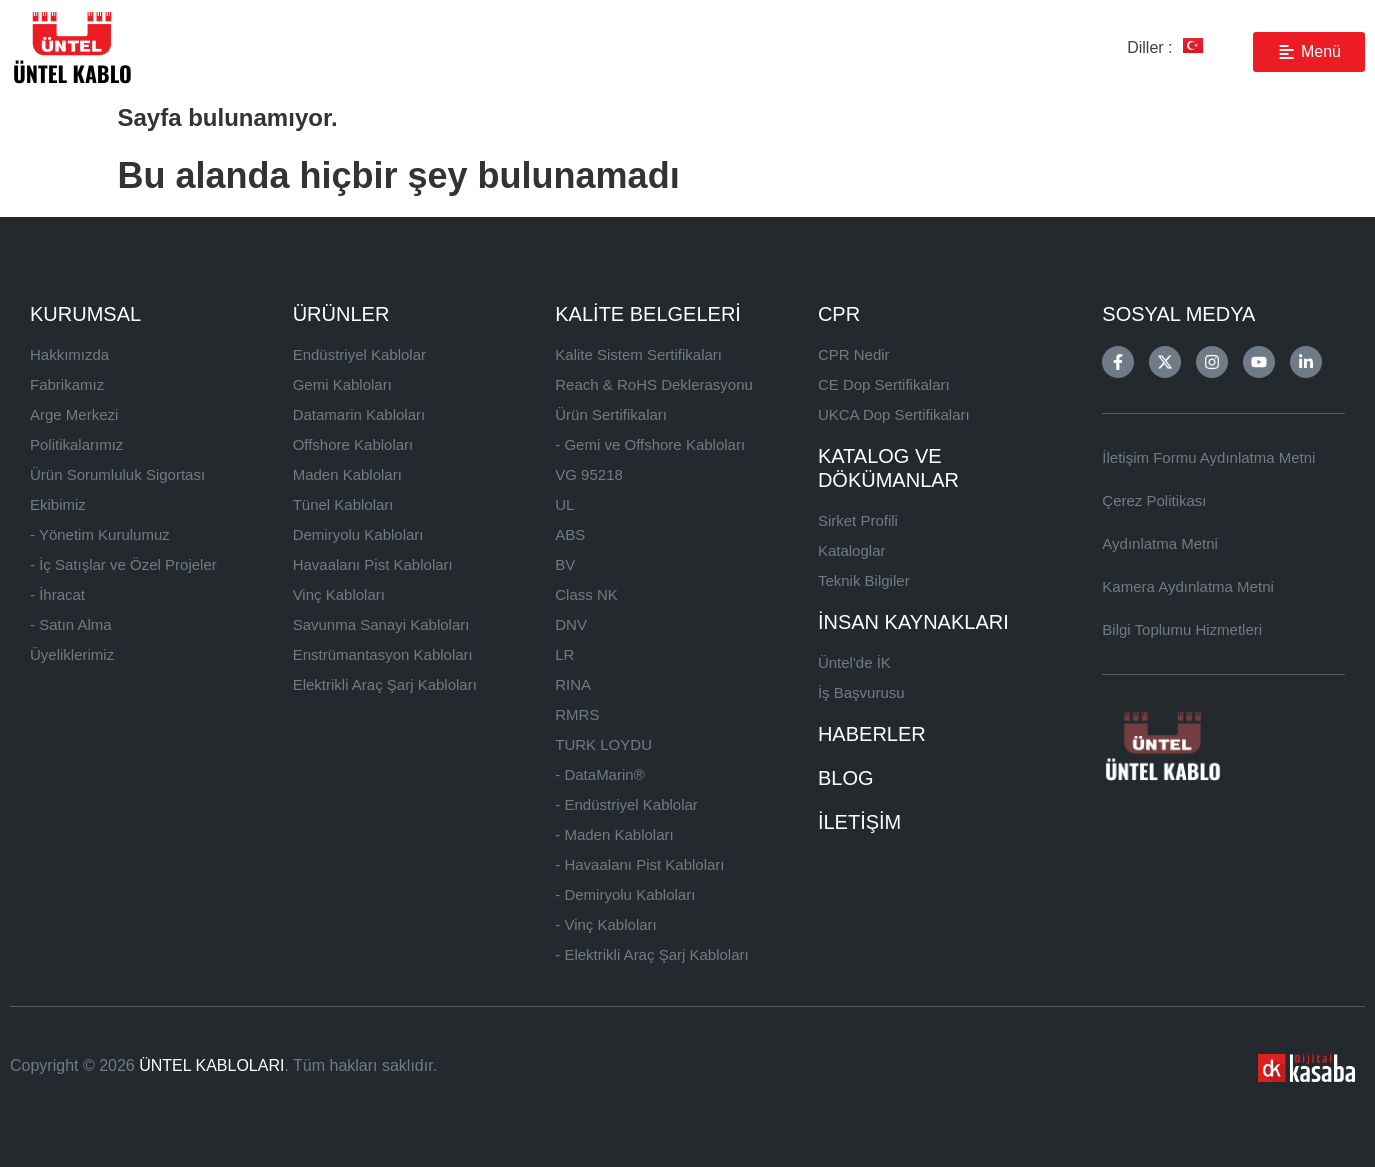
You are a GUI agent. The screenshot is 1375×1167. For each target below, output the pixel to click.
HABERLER (872, 734)
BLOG (846, 778)
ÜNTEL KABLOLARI (211, 1065)
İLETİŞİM (859, 822)
